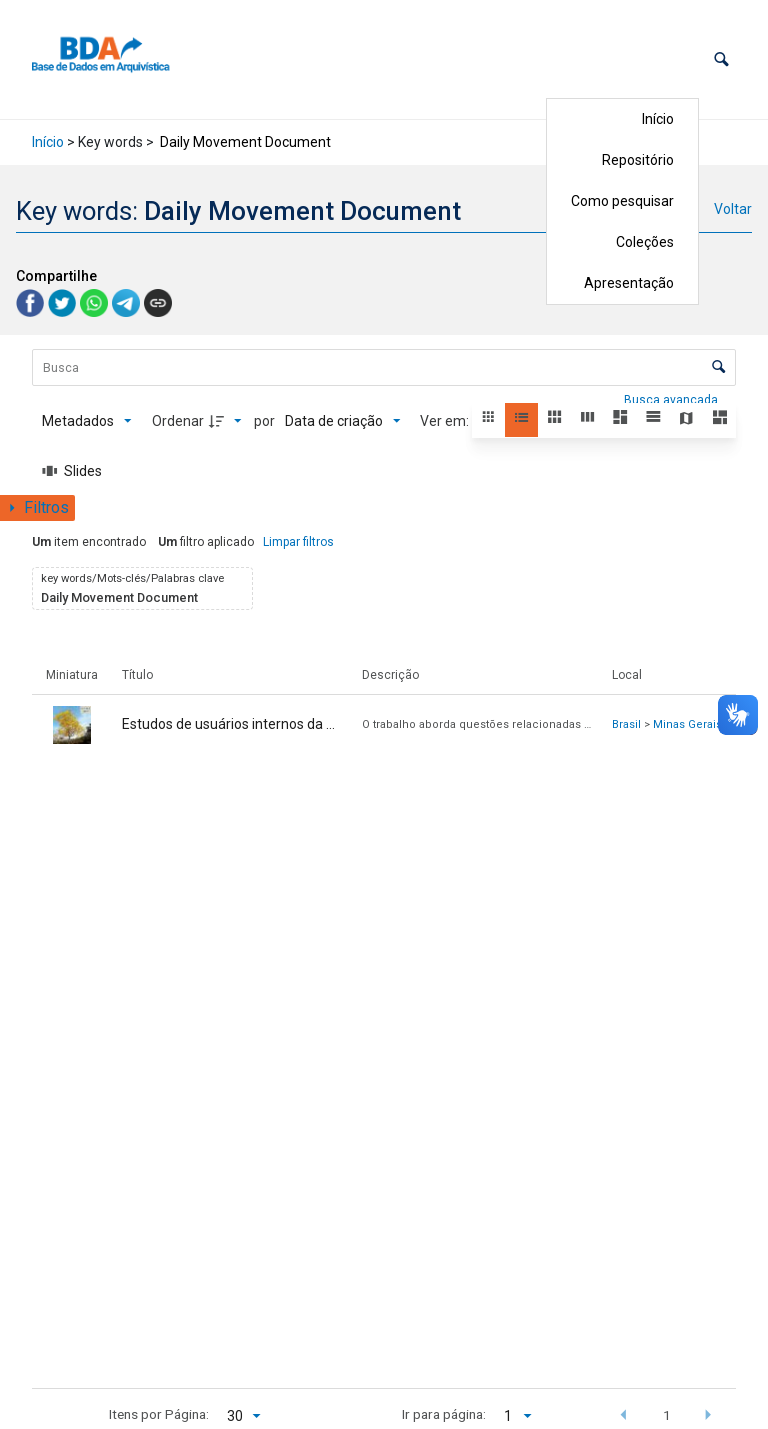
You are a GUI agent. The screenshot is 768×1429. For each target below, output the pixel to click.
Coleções (645, 242)
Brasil (626, 724)
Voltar (733, 209)
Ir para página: (444, 1414)
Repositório (638, 160)
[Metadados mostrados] (87, 421)
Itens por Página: (159, 1414)
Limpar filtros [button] (298, 542)
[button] (721, 59)
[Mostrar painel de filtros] (37, 508)
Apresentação (629, 283)
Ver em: (446, 421)
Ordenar (178, 421)
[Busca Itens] (384, 367)
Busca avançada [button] (672, 400)
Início (658, 119)
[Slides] (72, 471)
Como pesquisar (622, 201)
